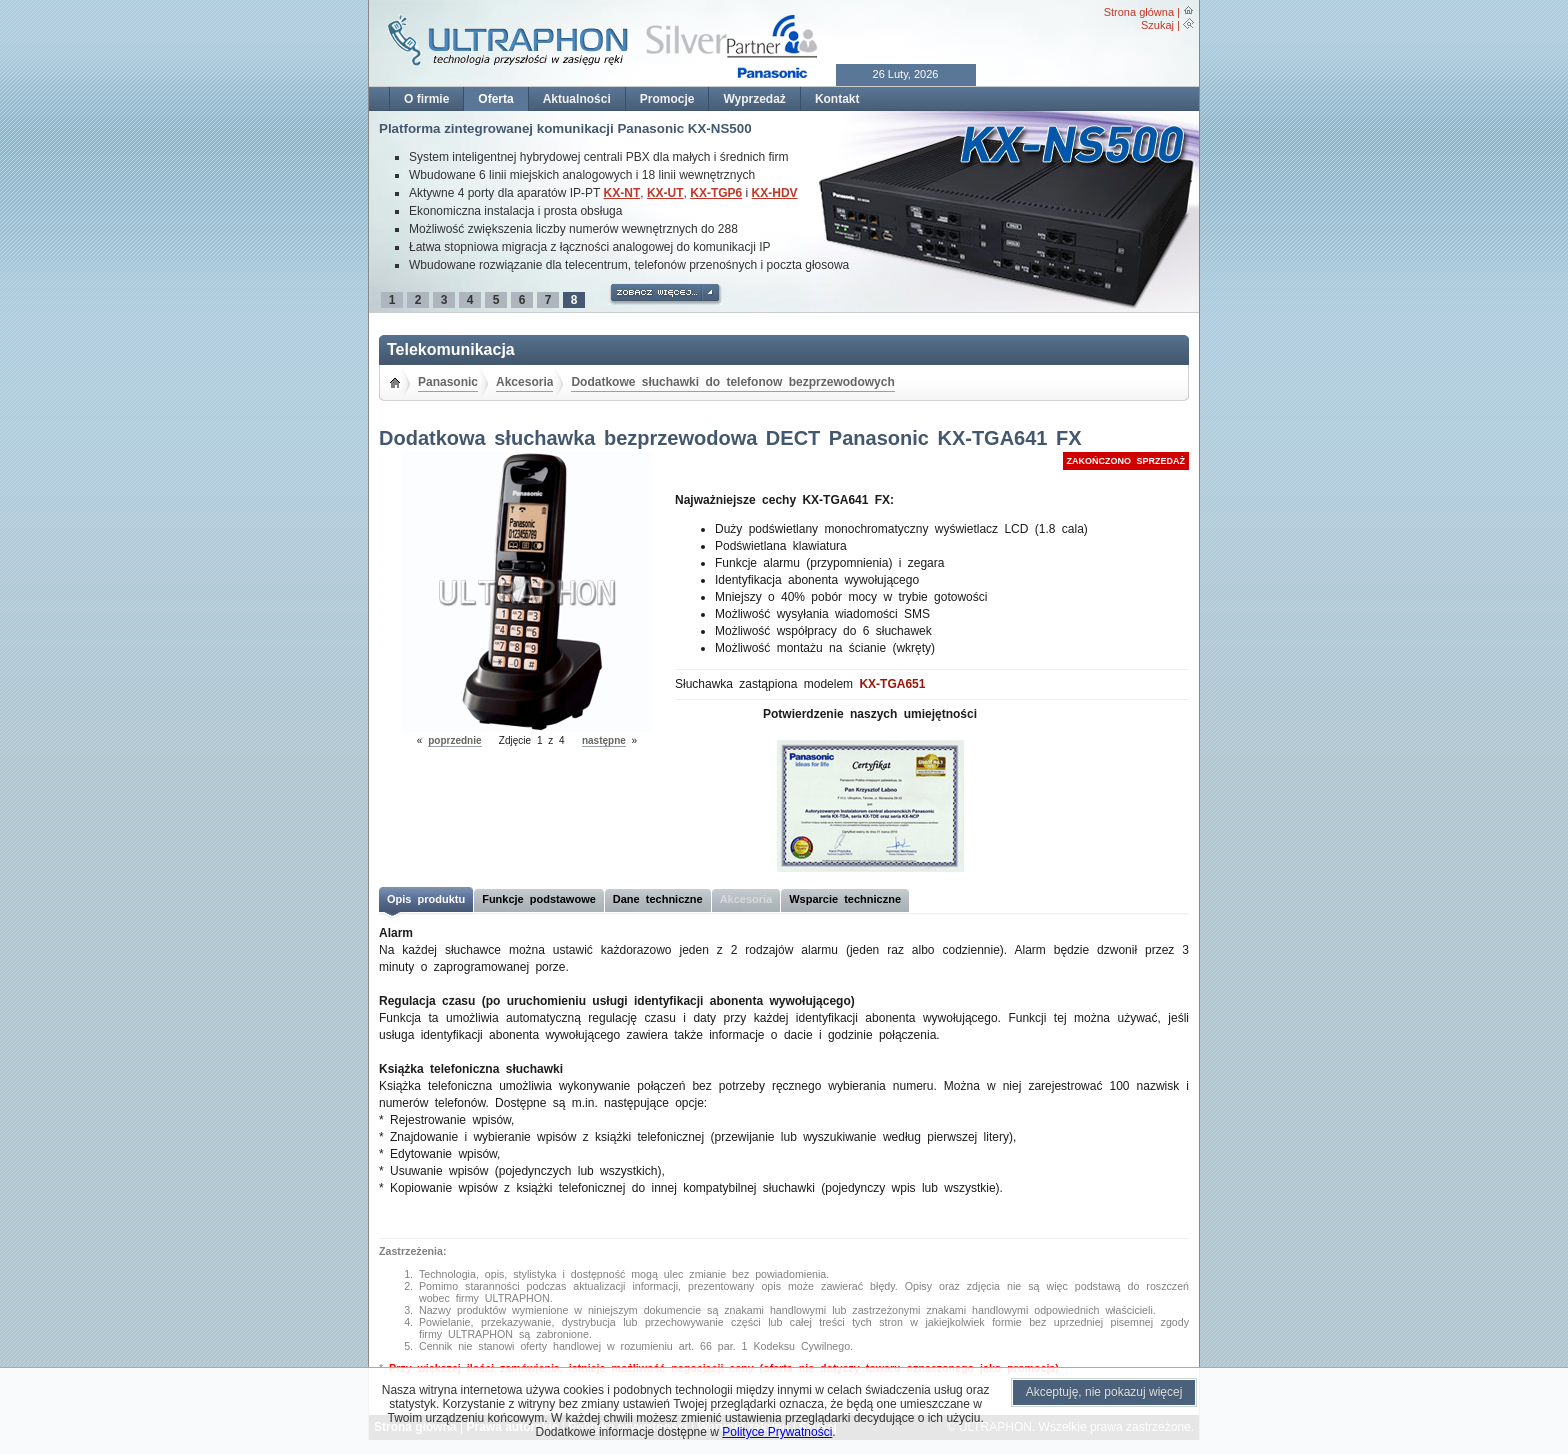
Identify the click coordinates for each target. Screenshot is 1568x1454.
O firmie (426, 99)
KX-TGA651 (892, 684)
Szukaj (1157, 25)
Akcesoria (524, 382)
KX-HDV (775, 193)
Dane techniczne (658, 899)
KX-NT (622, 193)
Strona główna (1139, 12)
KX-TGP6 (716, 193)
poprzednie (454, 740)
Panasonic (448, 382)
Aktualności (577, 99)
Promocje (667, 99)
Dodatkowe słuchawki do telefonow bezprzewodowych (732, 382)
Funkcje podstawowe (539, 899)
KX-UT (665, 193)
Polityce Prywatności (777, 1432)
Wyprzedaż (754, 99)
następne (604, 740)
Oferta (495, 99)
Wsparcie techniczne (845, 899)
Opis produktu (426, 899)
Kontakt (837, 99)
